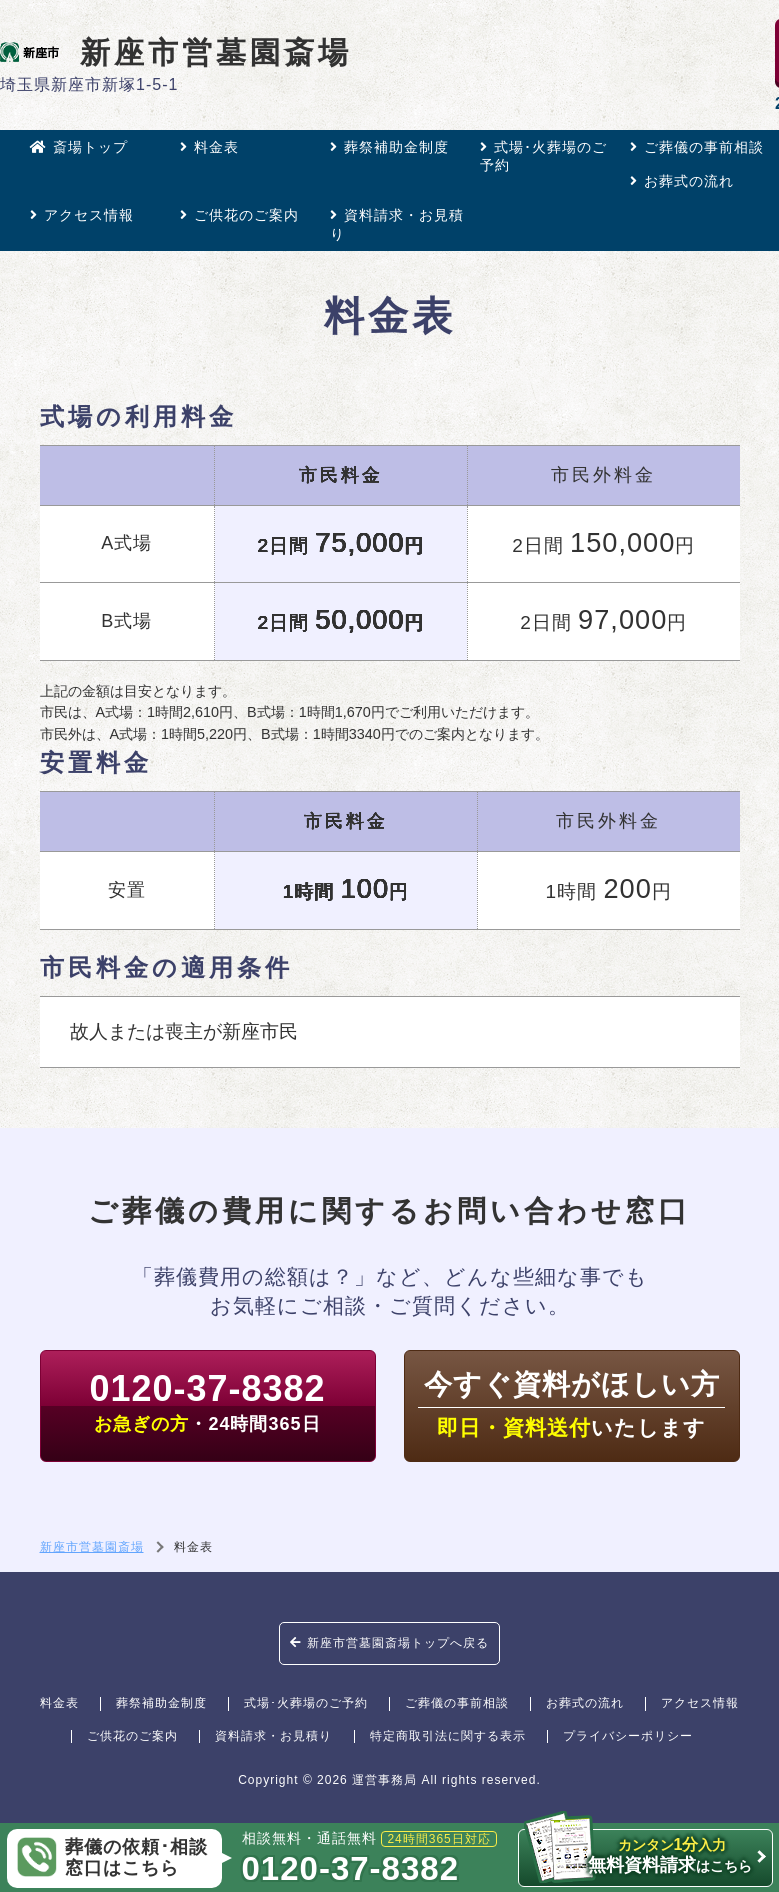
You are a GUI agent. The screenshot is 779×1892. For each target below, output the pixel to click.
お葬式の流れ (682, 181)
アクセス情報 (82, 215)
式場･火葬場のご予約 (543, 156)
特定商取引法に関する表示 (448, 1736)
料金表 (209, 147)
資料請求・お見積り (397, 224)
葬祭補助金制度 (389, 147)
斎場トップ (79, 147)
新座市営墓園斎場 (176, 52)
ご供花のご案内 (239, 215)
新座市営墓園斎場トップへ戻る (389, 1643)
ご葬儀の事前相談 (697, 147)
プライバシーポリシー (628, 1736)
